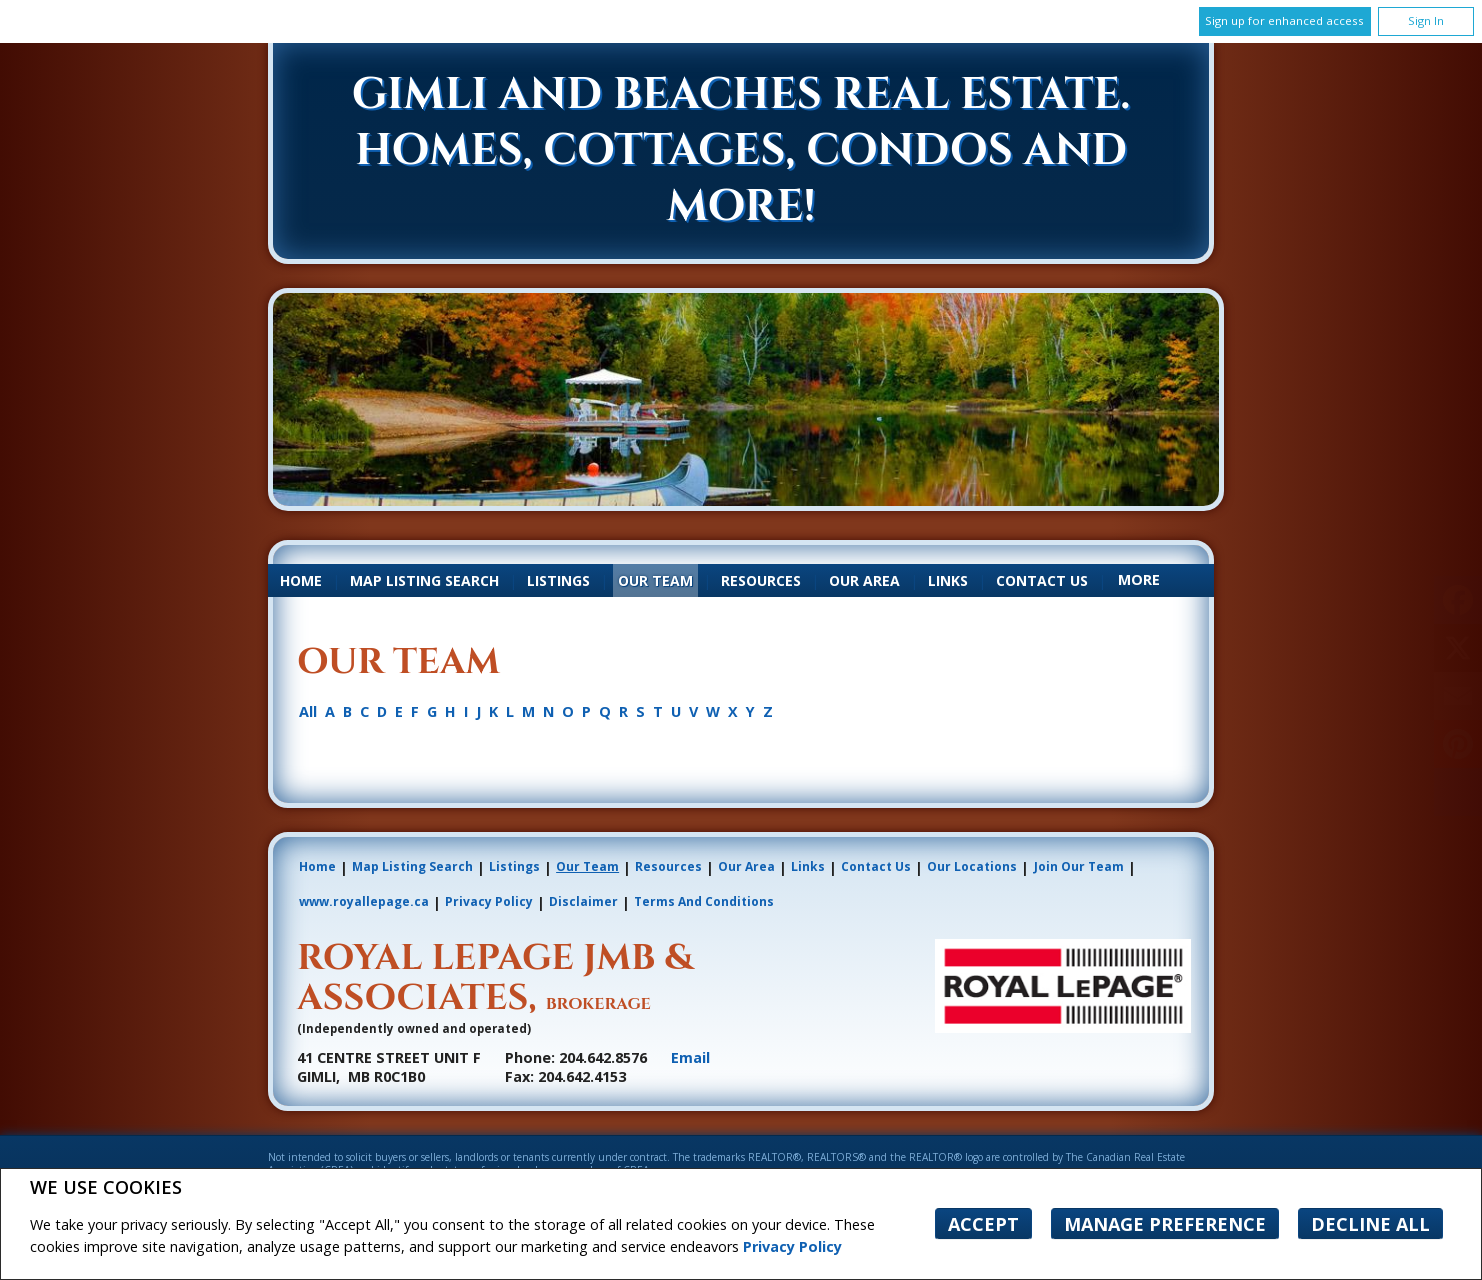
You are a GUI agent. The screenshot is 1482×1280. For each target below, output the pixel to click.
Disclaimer (583, 901)
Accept (983, 1224)
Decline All (1370, 1224)
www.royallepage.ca (364, 901)
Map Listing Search (424, 580)
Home (301, 580)
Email (690, 1057)
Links (948, 580)
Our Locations (972, 866)
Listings (558, 580)
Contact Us (1042, 580)
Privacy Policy (792, 1246)
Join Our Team (1079, 866)
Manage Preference (1165, 1224)
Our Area (864, 580)
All (308, 712)
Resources (761, 580)
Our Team (655, 580)
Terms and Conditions (704, 901)
